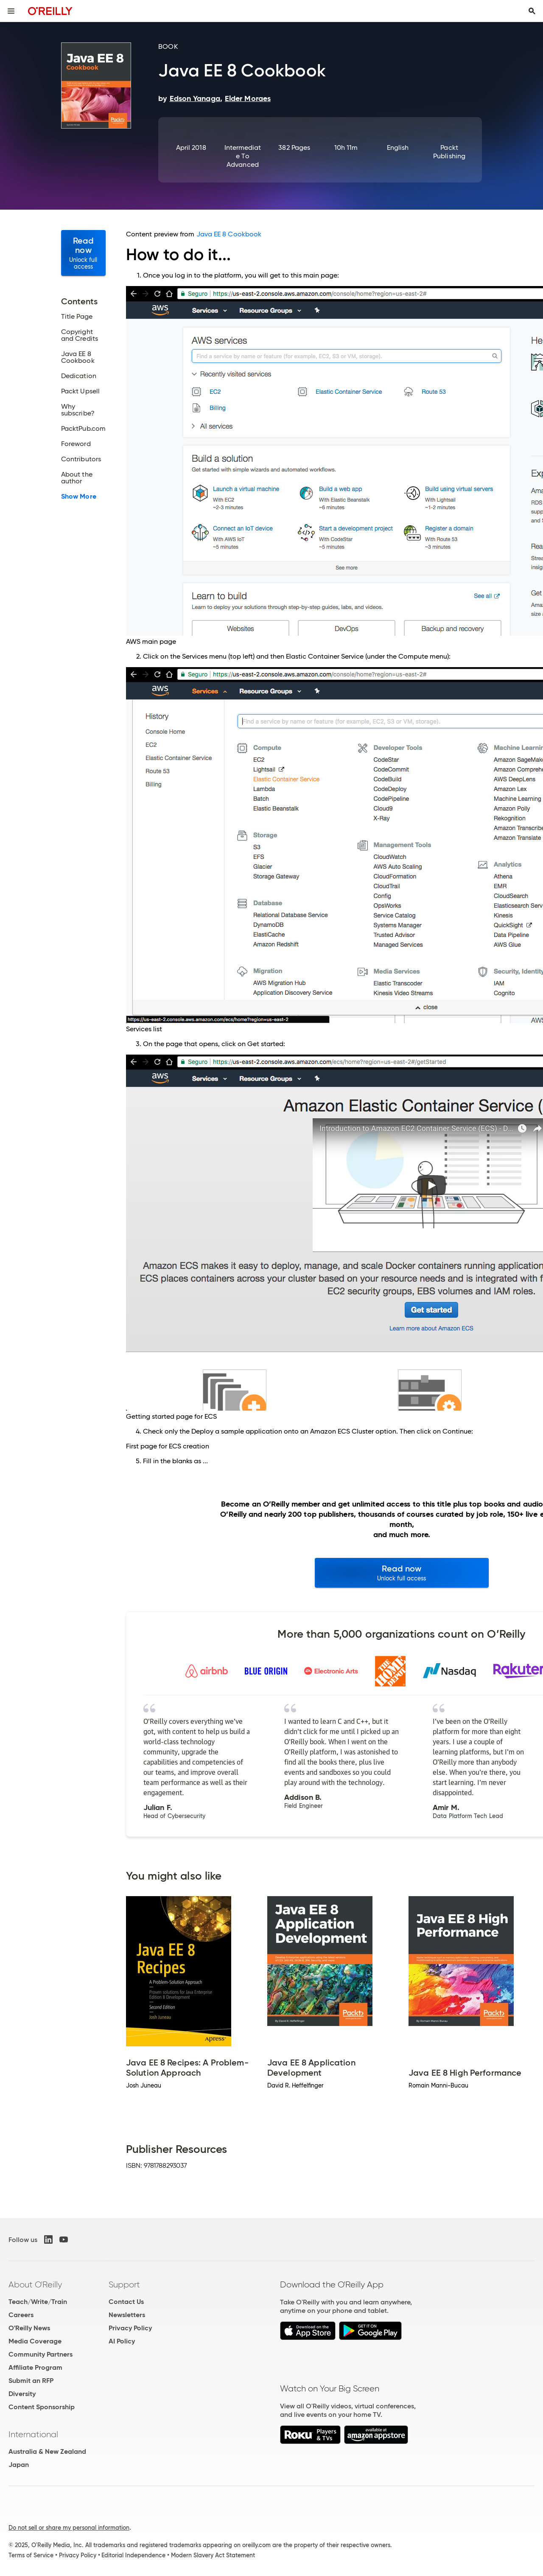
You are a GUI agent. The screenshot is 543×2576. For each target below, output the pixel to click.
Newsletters (127, 2314)
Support (124, 2284)
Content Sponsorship (41, 2406)
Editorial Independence (133, 2555)
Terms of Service (30, 2555)
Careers (21, 2314)
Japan (18, 2464)
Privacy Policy (130, 2327)
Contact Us (126, 2301)
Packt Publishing (449, 151)
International (33, 2434)
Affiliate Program (35, 2367)
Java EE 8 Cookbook (228, 234)
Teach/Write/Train (37, 2301)
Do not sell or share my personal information (68, 2527)
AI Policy (122, 2341)
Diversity (22, 2393)
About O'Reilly (35, 2284)
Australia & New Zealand (47, 2451)
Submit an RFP (30, 2380)
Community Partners (40, 2354)
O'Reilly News (29, 2327)
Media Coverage (35, 2341)
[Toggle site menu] (11, 11)
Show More (78, 496)
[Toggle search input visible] (532, 11)
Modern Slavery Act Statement (213, 2555)
